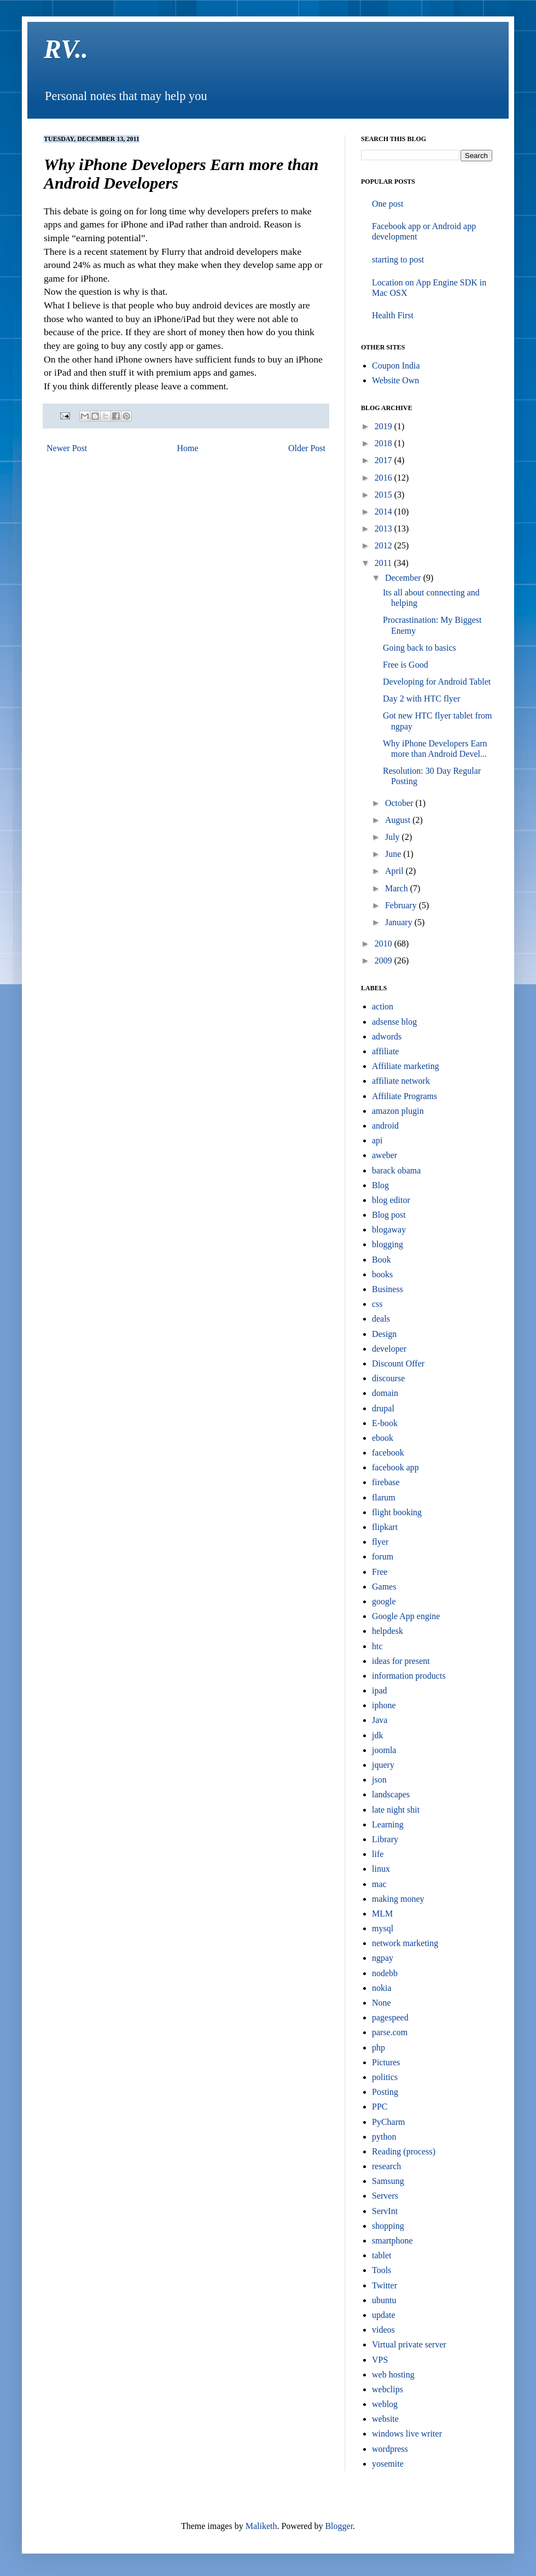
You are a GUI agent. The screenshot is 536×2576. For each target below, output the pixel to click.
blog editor (391, 1200)
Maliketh (261, 2526)
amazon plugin (398, 1110)
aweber (384, 1155)
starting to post (398, 259)
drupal (383, 1408)
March (397, 888)
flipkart (385, 1527)
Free (379, 1571)
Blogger (339, 2526)
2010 (384, 943)
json (379, 1779)
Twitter (384, 2285)
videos (383, 2329)
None (381, 2002)
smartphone (392, 2240)
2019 (384, 426)
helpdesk (387, 1630)
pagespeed (390, 2017)
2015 (384, 494)
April (395, 870)
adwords (386, 1036)
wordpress (390, 2449)
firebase (386, 1482)
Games (384, 1586)
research (386, 2166)
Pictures (386, 2062)
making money (398, 1898)
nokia (382, 1988)
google (384, 1601)
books (382, 1274)
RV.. (66, 48)
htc (377, 1646)
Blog (380, 1185)
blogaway (389, 1229)
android (385, 1125)
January (400, 922)
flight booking (397, 1512)
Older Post (306, 448)
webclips (387, 2389)
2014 (384, 511)
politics (385, 2077)
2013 (384, 528)
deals (381, 1318)
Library (385, 1839)
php (378, 2047)
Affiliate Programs (404, 1096)
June (394, 853)
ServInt (385, 2211)
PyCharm (388, 2122)
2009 (384, 960)
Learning (388, 1824)
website (385, 2418)
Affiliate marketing (405, 1066)
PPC (379, 2106)
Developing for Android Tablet (437, 681)
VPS (380, 2359)
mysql (382, 1928)
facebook (388, 1452)
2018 (384, 443)
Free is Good (405, 664)
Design (384, 1334)
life (377, 1854)
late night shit (396, 1809)
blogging (387, 1244)
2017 (384, 460)
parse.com (389, 2032)
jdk (377, 1735)
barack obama (396, 1170)
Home (188, 448)
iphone (384, 1705)
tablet (382, 2255)
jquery (383, 1764)
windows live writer (407, 2433)
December (404, 577)
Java (379, 1720)
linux (381, 1868)
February (402, 905)
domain (385, 1393)
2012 (384, 545)
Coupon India (396, 365)
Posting (385, 2091)
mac (379, 1884)
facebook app (395, 1467)
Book (381, 1259)
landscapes (391, 1794)
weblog (385, 2404)
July (393, 837)
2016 (384, 477)
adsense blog (394, 1021)
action (382, 1006)
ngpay (382, 1957)
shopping (388, 2225)
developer (389, 1348)
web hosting (393, 2374)
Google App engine (406, 1616)
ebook (382, 1437)
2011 (384, 563)
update (383, 2315)
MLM (382, 1913)
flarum (383, 1497)
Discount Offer (398, 1363)
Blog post (389, 1214)
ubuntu (384, 2300)
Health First (392, 315)
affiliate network (401, 1080)
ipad (379, 1690)
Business (387, 1289)
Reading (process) (403, 2151)
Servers (385, 2195)
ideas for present (401, 1661)
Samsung (388, 2181)
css (377, 1304)
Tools (381, 2270)
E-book (385, 1423)
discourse (388, 1378)
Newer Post (66, 448)
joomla (384, 1750)
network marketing (405, 1943)
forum (382, 1556)
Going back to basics (419, 647)
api (377, 1140)
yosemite (388, 2463)
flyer (380, 1541)
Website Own (395, 380)
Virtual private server (409, 2344)
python (384, 2136)
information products (409, 1675)
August (398, 820)
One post (387, 203)
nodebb (385, 1973)
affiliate (385, 1051)
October (400, 803)
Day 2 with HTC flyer (421, 698)
